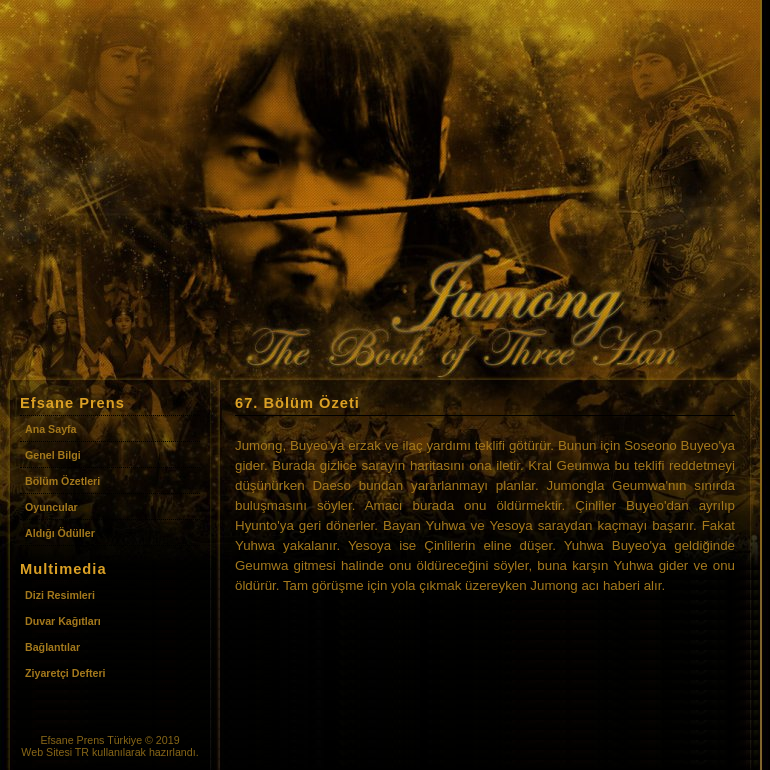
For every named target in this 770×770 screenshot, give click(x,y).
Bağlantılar (52, 647)
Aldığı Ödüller (60, 533)
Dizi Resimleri (60, 595)
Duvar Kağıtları (63, 621)
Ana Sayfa (51, 429)
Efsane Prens (72, 740)
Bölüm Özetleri (62, 481)
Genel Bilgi (53, 455)
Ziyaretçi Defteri (65, 673)
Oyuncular (51, 507)
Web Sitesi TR (55, 752)
